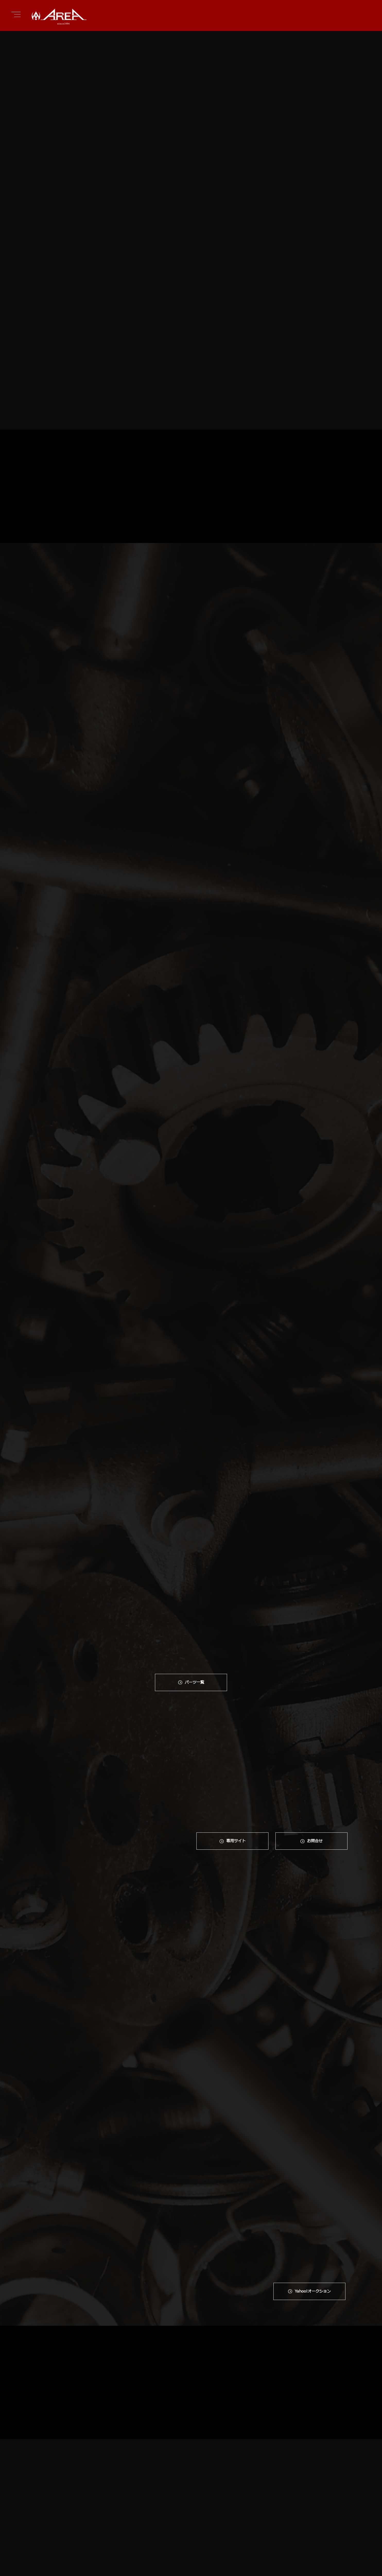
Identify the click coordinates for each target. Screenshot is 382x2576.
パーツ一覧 (194, 1603)
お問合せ (315, 1762)
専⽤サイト (236, 1762)
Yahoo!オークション (313, 2070)
